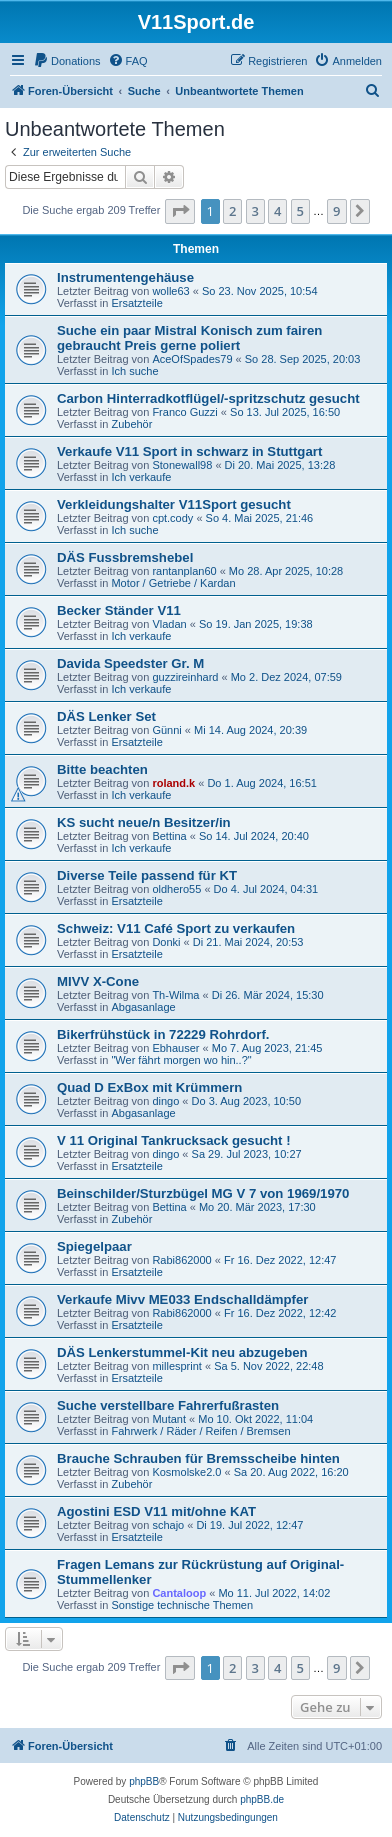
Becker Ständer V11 (119, 610)
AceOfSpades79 (192, 359)
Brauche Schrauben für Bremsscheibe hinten (198, 1458)
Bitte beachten (102, 769)
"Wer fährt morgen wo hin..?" (181, 1060)
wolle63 (170, 291)
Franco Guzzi (184, 412)
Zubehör (131, 424)
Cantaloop (179, 1593)
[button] (180, 211)
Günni (166, 730)
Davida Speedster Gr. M (130, 663)
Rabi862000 (181, 1260)
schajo (168, 1525)
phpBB (144, 1781)
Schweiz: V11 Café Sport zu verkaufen (176, 928)
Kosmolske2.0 (186, 1472)
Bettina (169, 836)
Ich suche (134, 371)
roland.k (173, 783)
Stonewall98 (182, 465)
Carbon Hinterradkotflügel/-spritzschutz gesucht (208, 398)
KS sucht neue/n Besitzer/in (144, 822)
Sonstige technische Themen (182, 1605)
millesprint (177, 1366)
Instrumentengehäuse (125, 277)
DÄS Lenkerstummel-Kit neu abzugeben (182, 1352)
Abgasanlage (143, 1007)
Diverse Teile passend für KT (147, 875)
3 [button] (255, 211)
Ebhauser (175, 1048)
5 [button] (300, 211)
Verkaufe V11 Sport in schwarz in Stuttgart (189, 451)
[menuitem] (67, 61)
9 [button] (336, 211)
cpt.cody (172, 518)
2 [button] (232, 211)
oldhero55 (176, 889)
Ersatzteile (136, 303)
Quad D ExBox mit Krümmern (149, 1087)
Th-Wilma (175, 995)
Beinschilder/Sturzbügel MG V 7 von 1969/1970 (203, 1193)
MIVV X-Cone (98, 981)
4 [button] (277, 211)
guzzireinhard (185, 677)
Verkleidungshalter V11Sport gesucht (174, 504)
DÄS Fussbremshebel (125, 557)
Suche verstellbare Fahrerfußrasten (168, 1405)
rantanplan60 (184, 571)
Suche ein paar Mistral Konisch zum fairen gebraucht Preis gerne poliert (189, 338)
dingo (165, 1101)
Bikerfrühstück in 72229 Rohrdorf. (163, 1034)
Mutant (169, 1419)
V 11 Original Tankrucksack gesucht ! (174, 1140)
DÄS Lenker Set (106, 716)
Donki (166, 942)
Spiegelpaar (94, 1246)
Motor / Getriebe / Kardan (173, 583)
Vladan (169, 624)
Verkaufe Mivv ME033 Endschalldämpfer (182, 1299)
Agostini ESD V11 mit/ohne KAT (156, 1511)
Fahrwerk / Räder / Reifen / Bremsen (200, 1431)
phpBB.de (262, 1799)
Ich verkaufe (141, 477)
